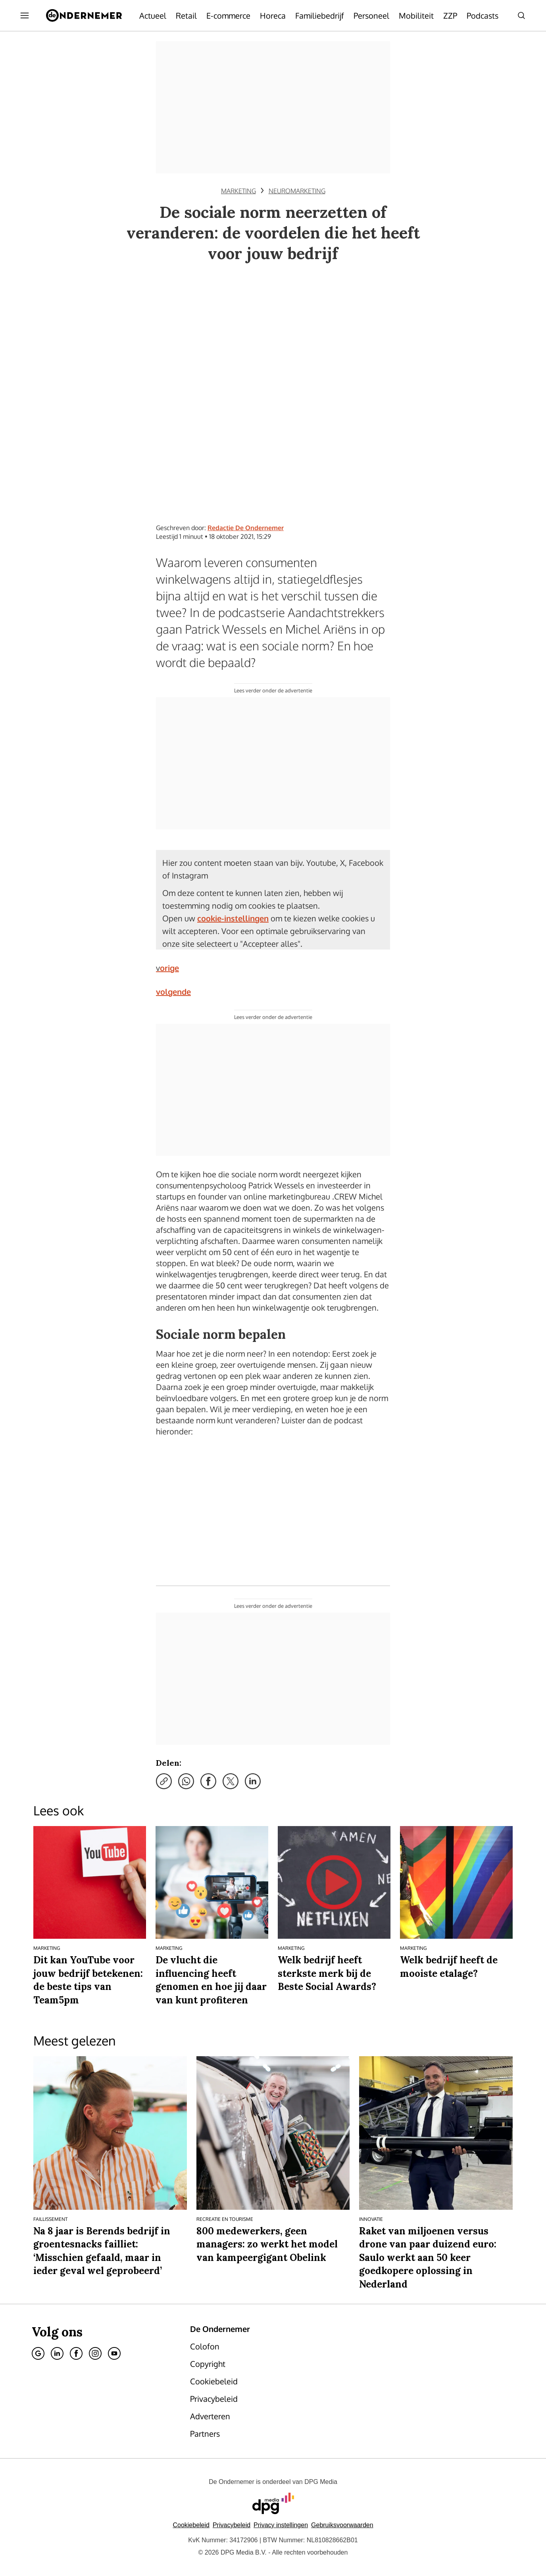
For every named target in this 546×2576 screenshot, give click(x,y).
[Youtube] (114, 2353)
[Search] (521, 15)
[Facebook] (76, 2353)
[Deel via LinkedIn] (253, 1781)
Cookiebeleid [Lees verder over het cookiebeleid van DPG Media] (191, 2525)
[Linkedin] (57, 2353)
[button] (281, 2525)
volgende (173, 991)
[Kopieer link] (164, 1781)
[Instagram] (95, 2353)
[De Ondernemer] (84, 15)
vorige (167, 968)
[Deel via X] (230, 1781)
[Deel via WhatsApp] (186, 1781)
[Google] (38, 2353)
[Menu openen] (24, 15)
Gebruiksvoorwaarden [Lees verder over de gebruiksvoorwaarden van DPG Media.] (342, 2525)
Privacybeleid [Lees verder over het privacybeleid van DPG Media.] (231, 2525)
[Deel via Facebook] (208, 1781)
